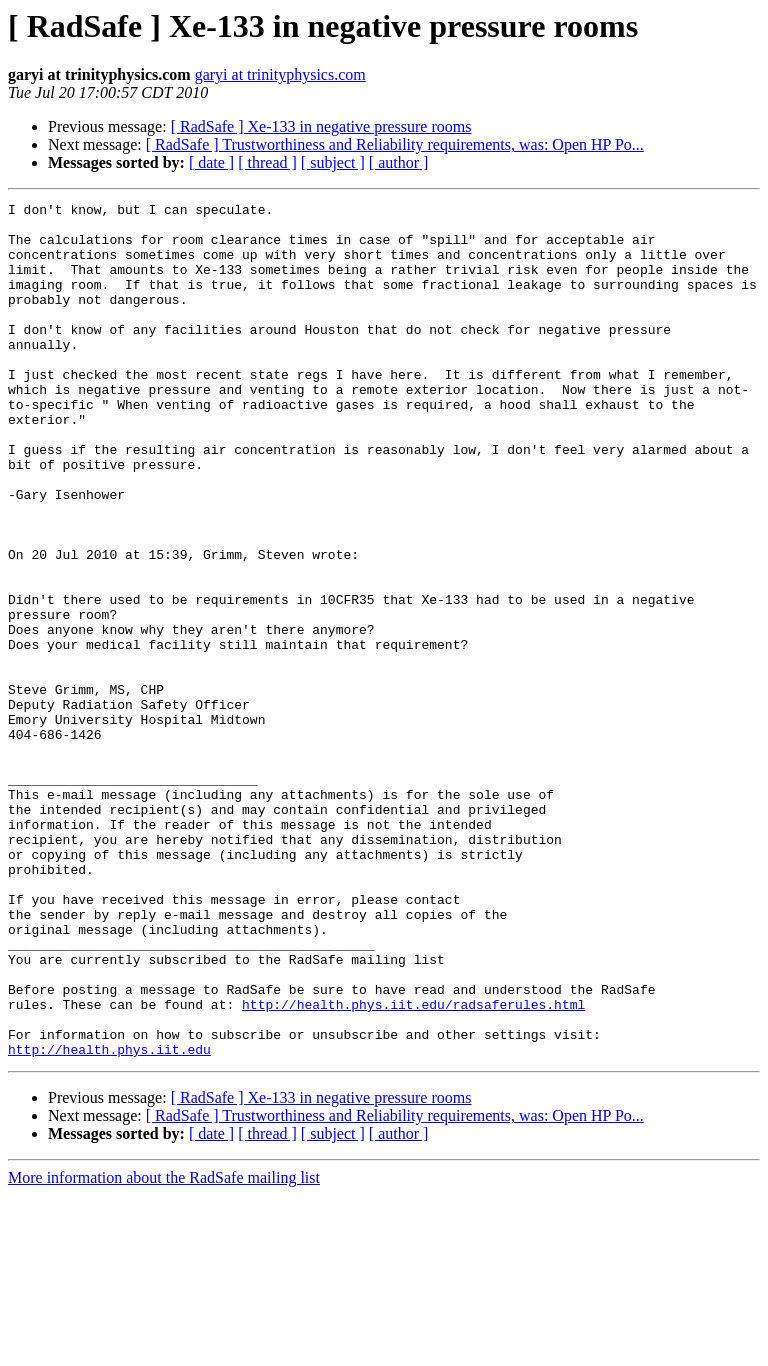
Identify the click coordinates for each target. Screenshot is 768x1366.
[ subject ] (333, 162)
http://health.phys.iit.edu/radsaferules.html (413, 1166)
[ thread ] (267, 162)
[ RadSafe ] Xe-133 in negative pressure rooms (321, 126)
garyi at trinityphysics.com (280, 74)
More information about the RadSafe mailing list (164, 1348)
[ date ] (211, 162)
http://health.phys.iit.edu (109, 1220)
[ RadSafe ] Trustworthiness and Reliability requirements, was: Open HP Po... (395, 144)
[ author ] (399, 162)
